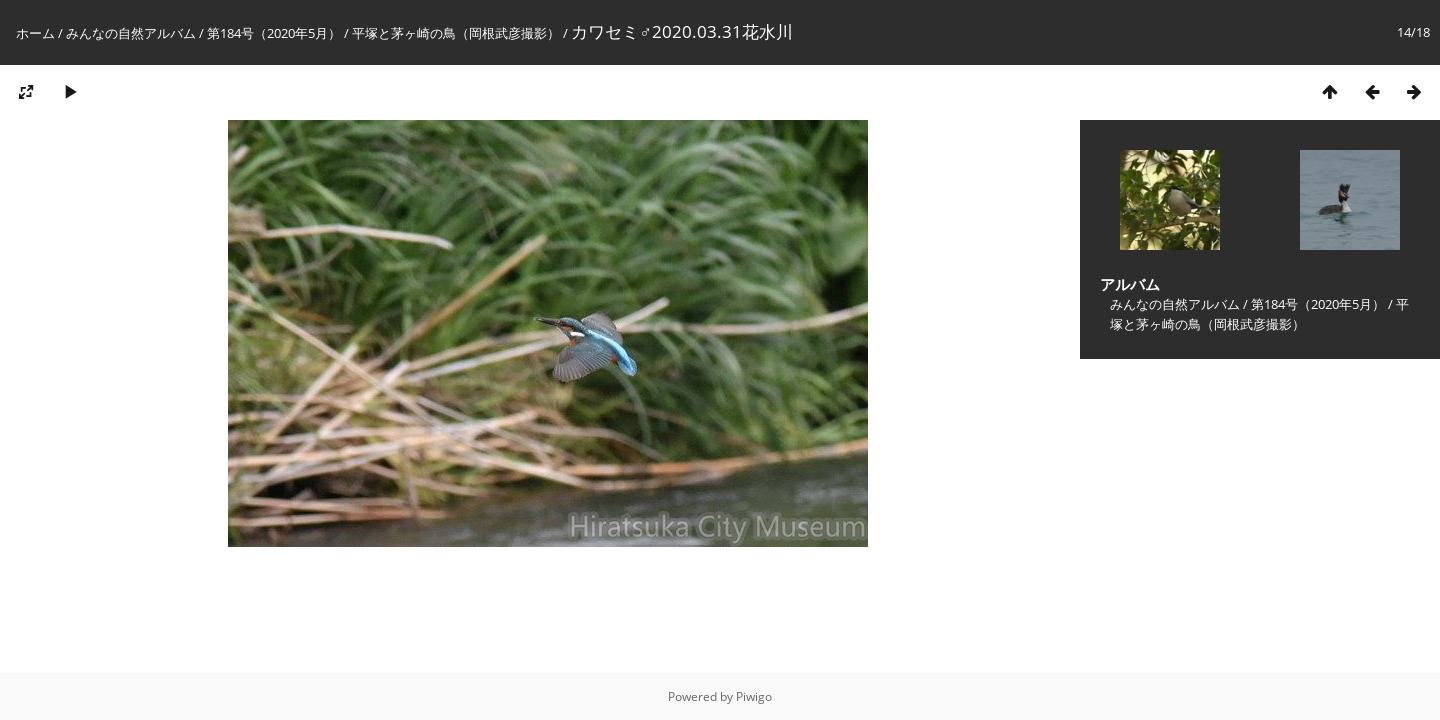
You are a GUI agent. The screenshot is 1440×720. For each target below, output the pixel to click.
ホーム (35, 33)
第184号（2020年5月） (274, 33)
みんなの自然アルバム (131, 33)
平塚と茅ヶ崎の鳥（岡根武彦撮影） (456, 33)
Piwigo (754, 696)
